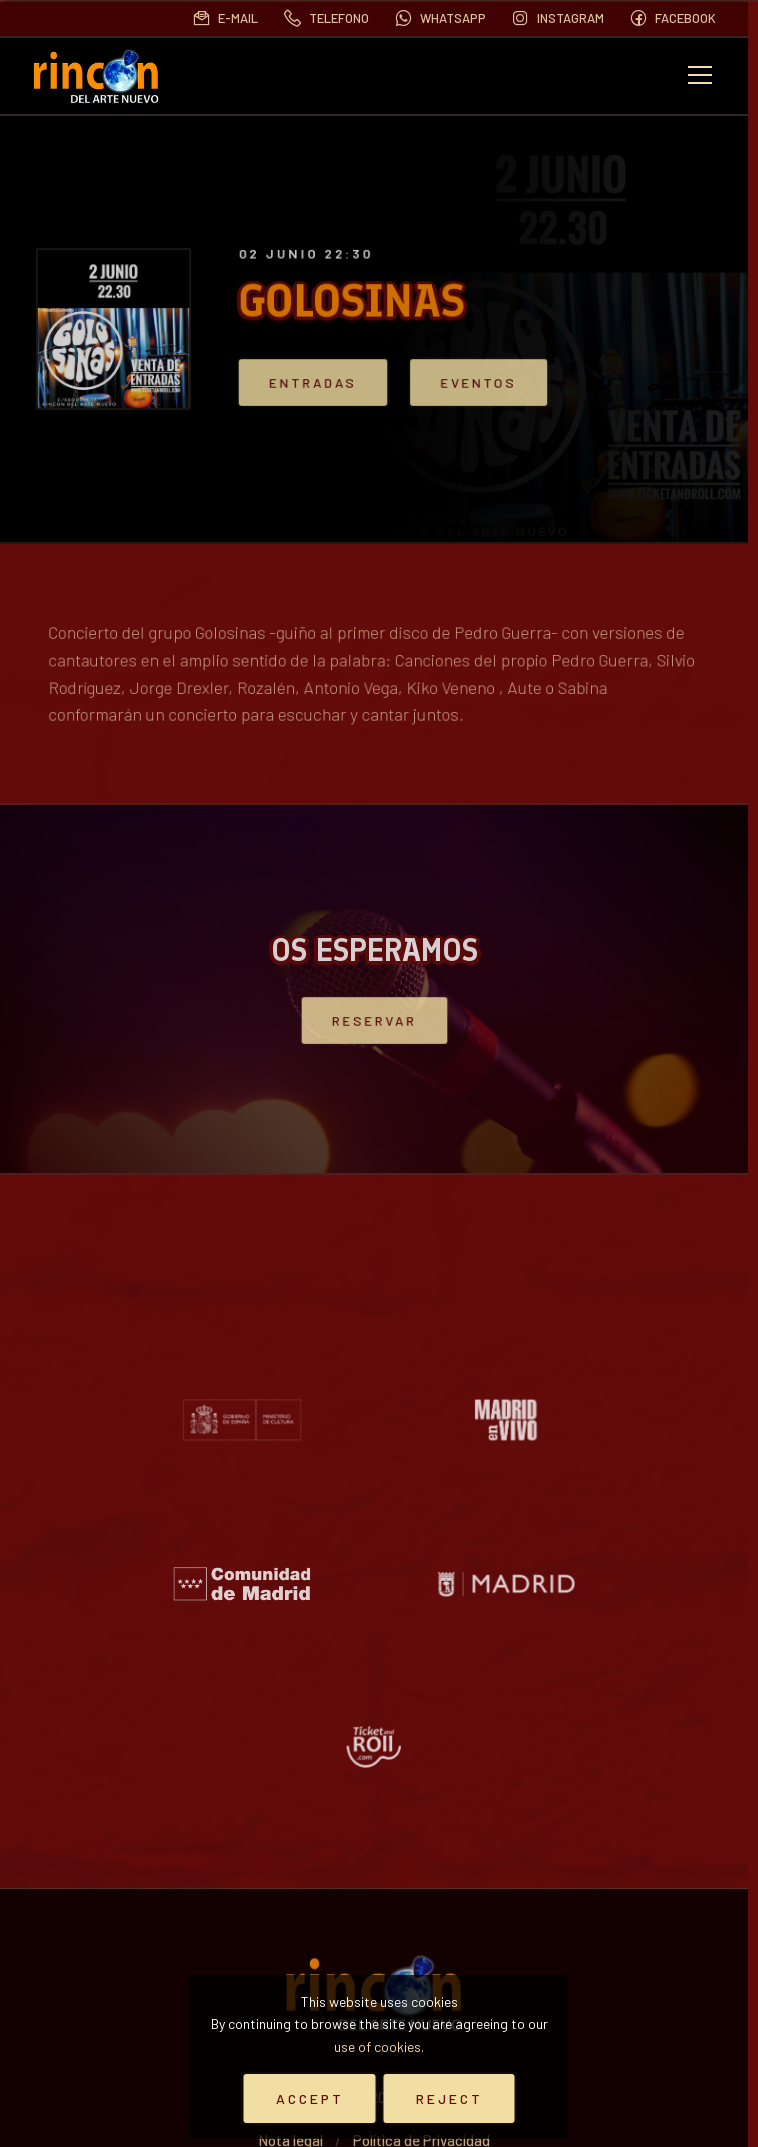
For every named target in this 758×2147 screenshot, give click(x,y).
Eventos (477, 382)
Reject (449, 2098)
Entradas (344, 382)
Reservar (374, 1020)
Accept (310, 2098)
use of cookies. (379, 2046)
